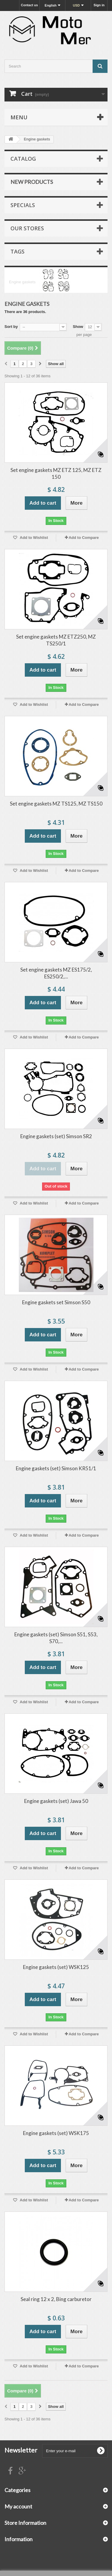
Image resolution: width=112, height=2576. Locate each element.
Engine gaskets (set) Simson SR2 (56, 1136)
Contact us (29, 5)
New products (31, 182)
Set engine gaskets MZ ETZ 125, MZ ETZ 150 (56, 473)
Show (78, 326)
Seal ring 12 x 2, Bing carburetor (56, 2299)
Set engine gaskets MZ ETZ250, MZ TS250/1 (56, 640)
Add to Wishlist (33, 537)
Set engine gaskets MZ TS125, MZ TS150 (56, 803)
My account (18, 2506)
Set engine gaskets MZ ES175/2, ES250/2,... (56, 973)
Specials (22, 205)
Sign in (99, 5)
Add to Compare (84, 537)
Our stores (27, 228)
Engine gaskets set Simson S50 (56, 1302)
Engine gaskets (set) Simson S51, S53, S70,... (56, 1637)
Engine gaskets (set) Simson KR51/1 (56, 1468)
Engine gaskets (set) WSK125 (56, 1967)
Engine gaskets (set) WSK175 (56, 2133)
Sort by (11, 326)
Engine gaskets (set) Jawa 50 (56, 1801)
